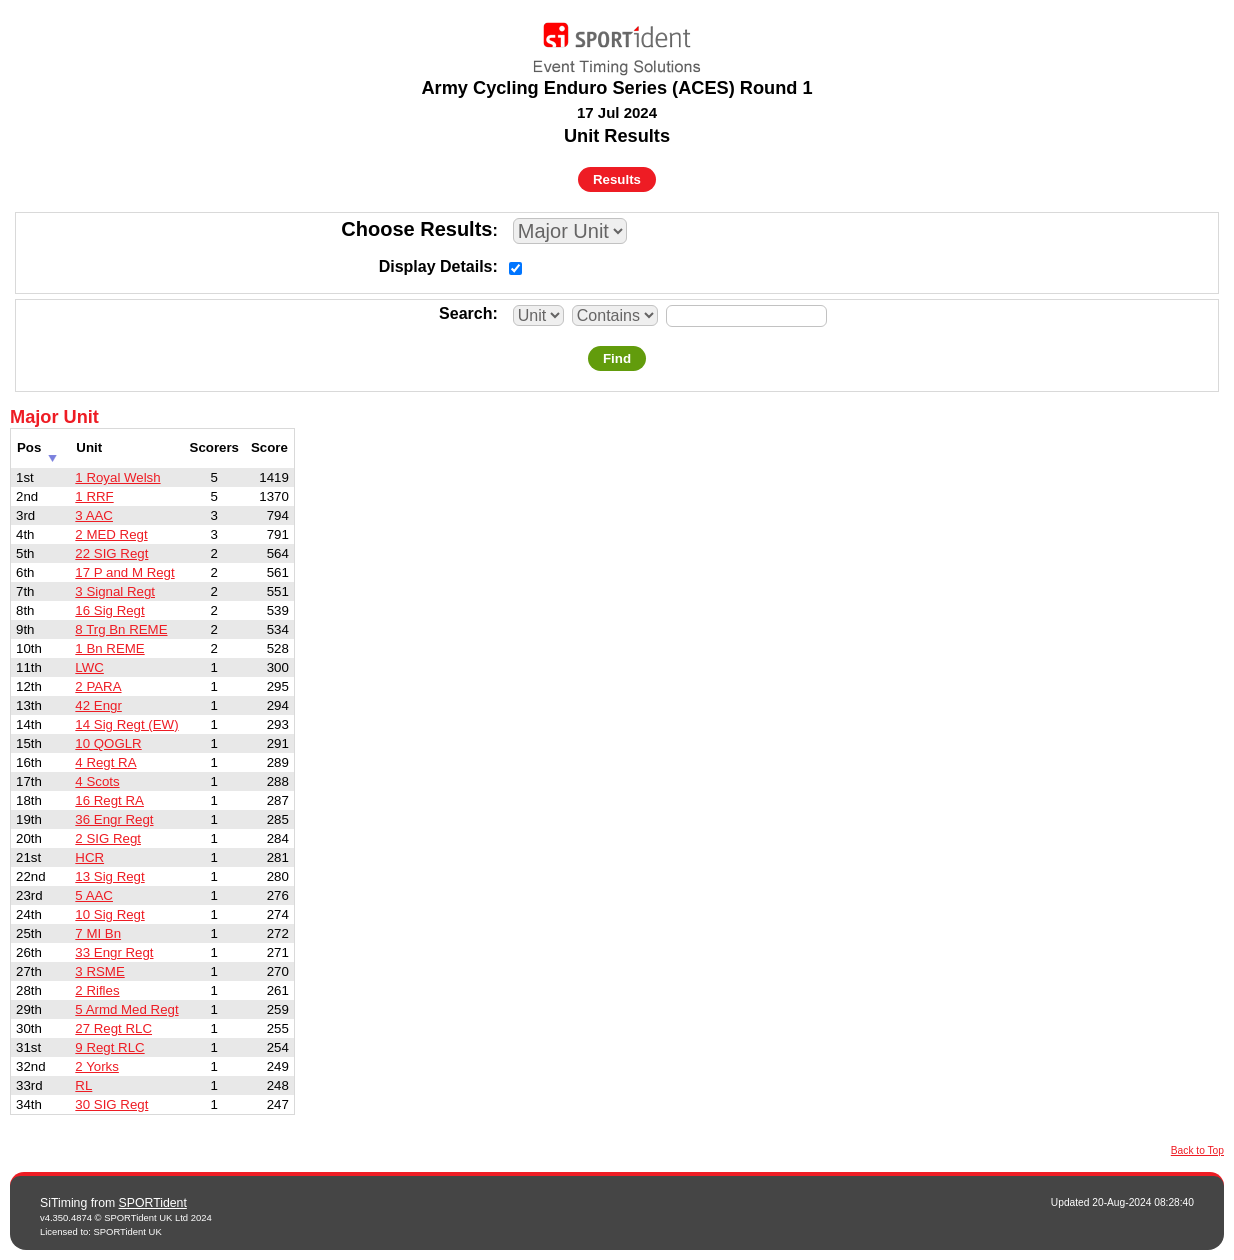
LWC (89, 667)
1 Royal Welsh (117, 477)
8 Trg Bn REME (121, 629)
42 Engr (98, 705)
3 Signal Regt (115, 591)
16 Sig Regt (109, 610)
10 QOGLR (108, 743)
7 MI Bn (98, 933)
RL (83, 1085)
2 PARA (98, 686)
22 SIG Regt (111, 553)
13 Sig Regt (109, 876)
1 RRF (94, 496)
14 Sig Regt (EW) (126, 724)
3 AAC (94, 515)
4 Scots (97, 781)
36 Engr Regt (114, 819)
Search (465, 313)
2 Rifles (97, 990)
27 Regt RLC (113, 1028)
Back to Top (1197, 1150)
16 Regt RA (109, 800)
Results (617, 179)
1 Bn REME (109, 648)
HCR (89, 857)
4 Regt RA (105, 762)
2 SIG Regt (108, 838)
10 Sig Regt (109, 914)
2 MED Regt (111, 534)
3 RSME (99, 971)
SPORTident (153, 1203)
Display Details (436, 266)
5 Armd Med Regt (126, 1009)
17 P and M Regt (124, 572)
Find (617, 358)
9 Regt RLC (109, 1047)
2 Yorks (97, 1066)
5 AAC (94, 895)
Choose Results (416, 229)
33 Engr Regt (114, 952)
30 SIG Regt (111, 1104)
